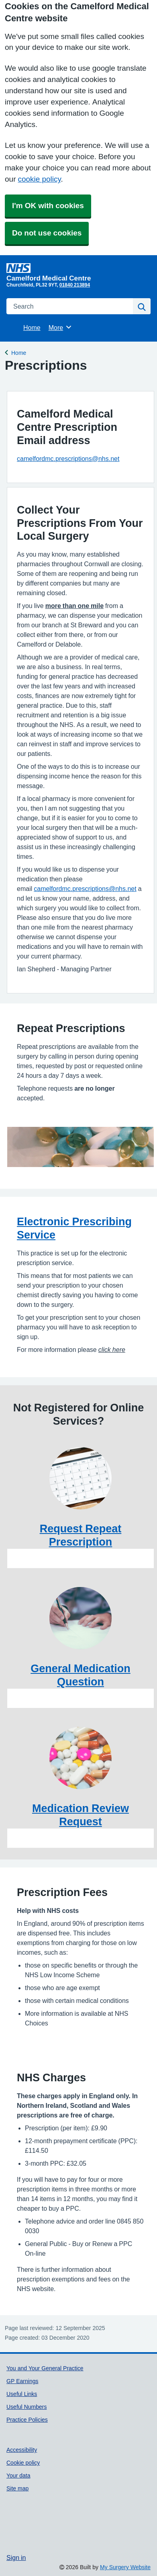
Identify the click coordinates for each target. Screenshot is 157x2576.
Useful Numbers (26, 2407)
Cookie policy (23, 2462)
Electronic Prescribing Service (74, 1228)
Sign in (16, 2557)
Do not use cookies (47, 233)
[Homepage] (76, 272)
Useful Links (21, 2394)
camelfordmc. (53, 888)
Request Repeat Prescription (81, 1535)
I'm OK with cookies (48, 205)
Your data (18, 2475)
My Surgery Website (125, 2567)
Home (32, 327)
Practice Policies (27, 2419)
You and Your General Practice (45, 2368)
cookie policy (39, 179)
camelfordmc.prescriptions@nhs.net (68, 458)
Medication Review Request (80, 1815)
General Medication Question (80, 1675)
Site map (17, 2488)
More (60, 327)
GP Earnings (22, 2381)
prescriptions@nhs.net (104, 888)
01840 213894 (74, 285)
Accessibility (21, 2450)
